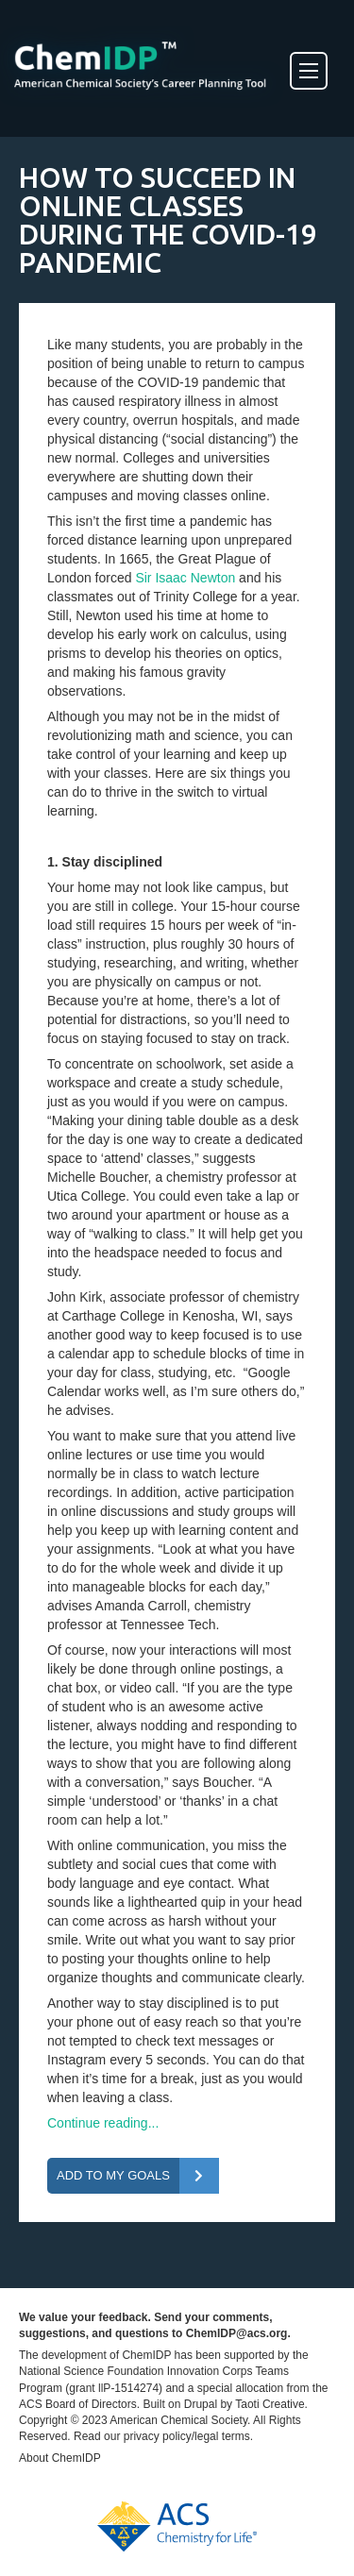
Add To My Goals (113, 2175)
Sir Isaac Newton (185, 577)
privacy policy (158, 2436)
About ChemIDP (60, 2458)
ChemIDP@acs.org (237, 2333)
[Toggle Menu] (309, 71)
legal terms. (223, 2436)
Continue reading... (103, 2122)
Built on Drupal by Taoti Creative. (225, 2404)
